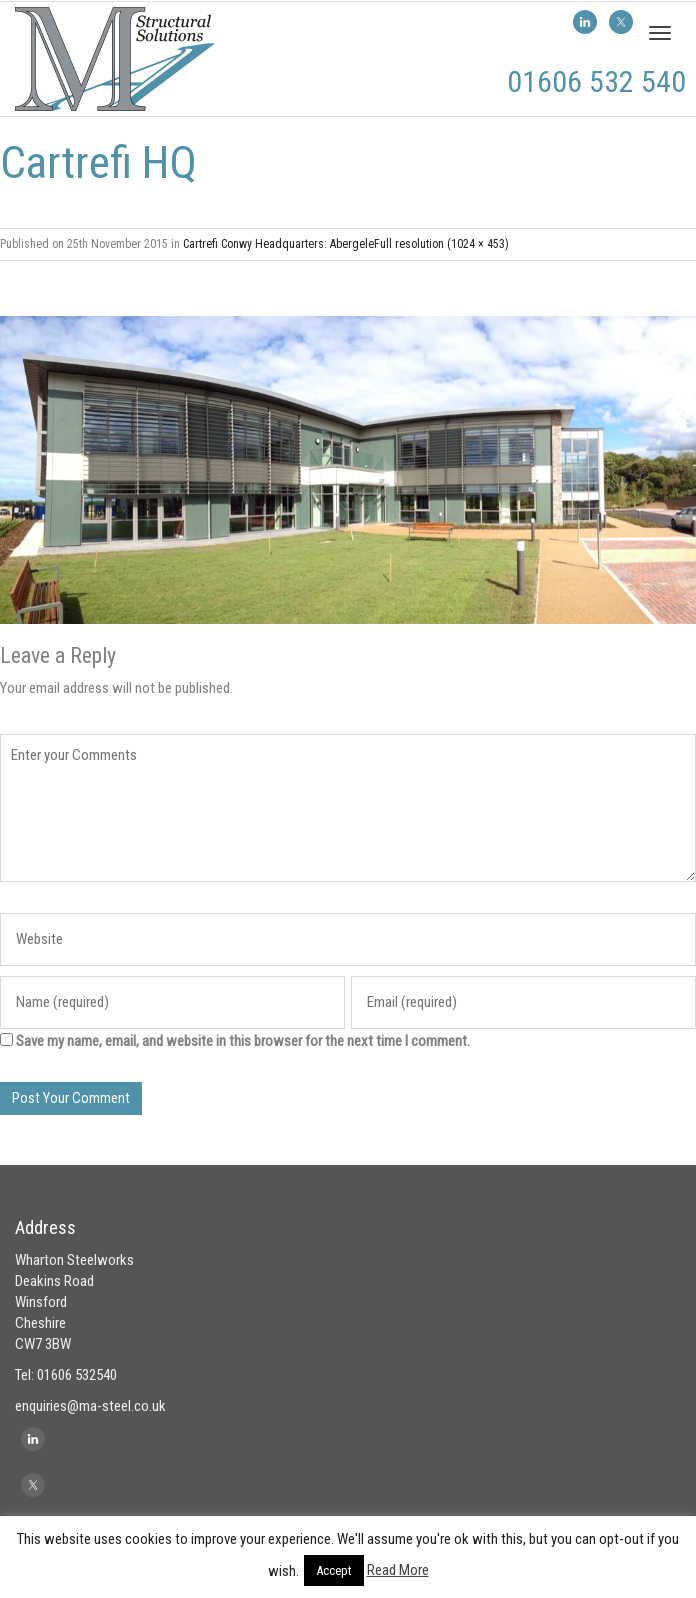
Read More (398, 1570)
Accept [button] (334, 1570)
